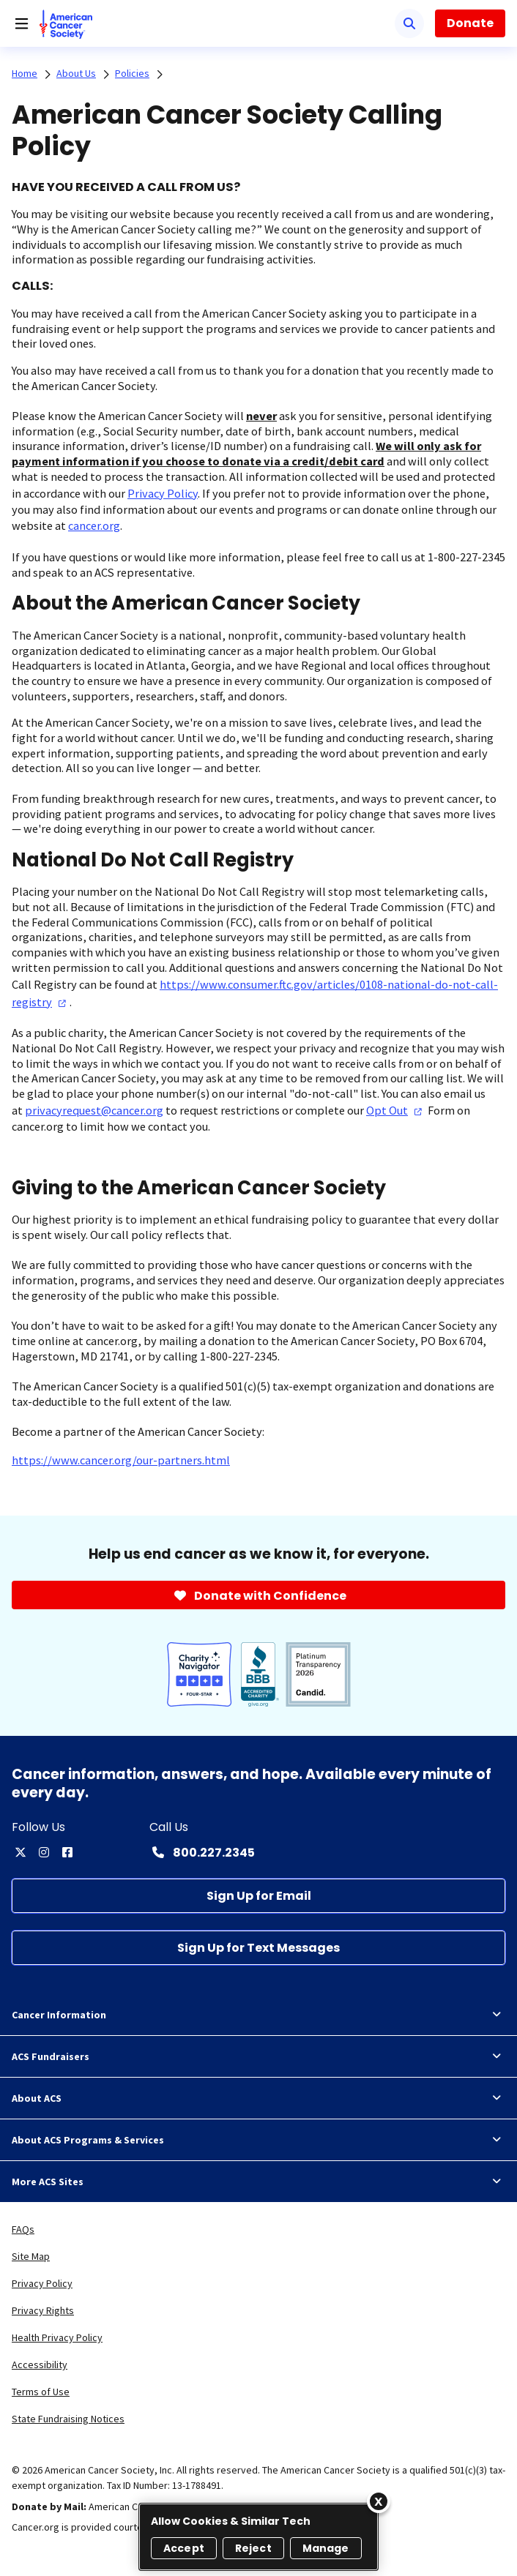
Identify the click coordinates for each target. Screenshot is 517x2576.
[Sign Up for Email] (258, 1896)
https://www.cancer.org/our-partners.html (121, 1460)
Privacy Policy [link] (42, 2283)
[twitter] (20, 1852)
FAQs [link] (23, 2229)
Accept (183, 2548)
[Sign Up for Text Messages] (258, 1948)
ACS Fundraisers (258, 2056)
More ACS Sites (258, 2181)
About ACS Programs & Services (258, 2140)
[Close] (378, 2501)
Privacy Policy (162, 493)
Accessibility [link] (39, 2364)
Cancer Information (258, 2014)
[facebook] (67, 1852)
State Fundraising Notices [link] (68, 2418)
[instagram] (44, 1852)
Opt (395, 1110)
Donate (470, 23)
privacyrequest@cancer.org (94, 1110)
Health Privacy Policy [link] (57, 2337)
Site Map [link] (31, 2256)
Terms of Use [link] (41, 2391)
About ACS (258, 2098)
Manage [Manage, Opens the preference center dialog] (325, 2548)
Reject (253, 2548)
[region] (258, 2537)
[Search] (409, 23)
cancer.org (94, 525)
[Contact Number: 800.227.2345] (202, 1852)
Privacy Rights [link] (43, 2310)
